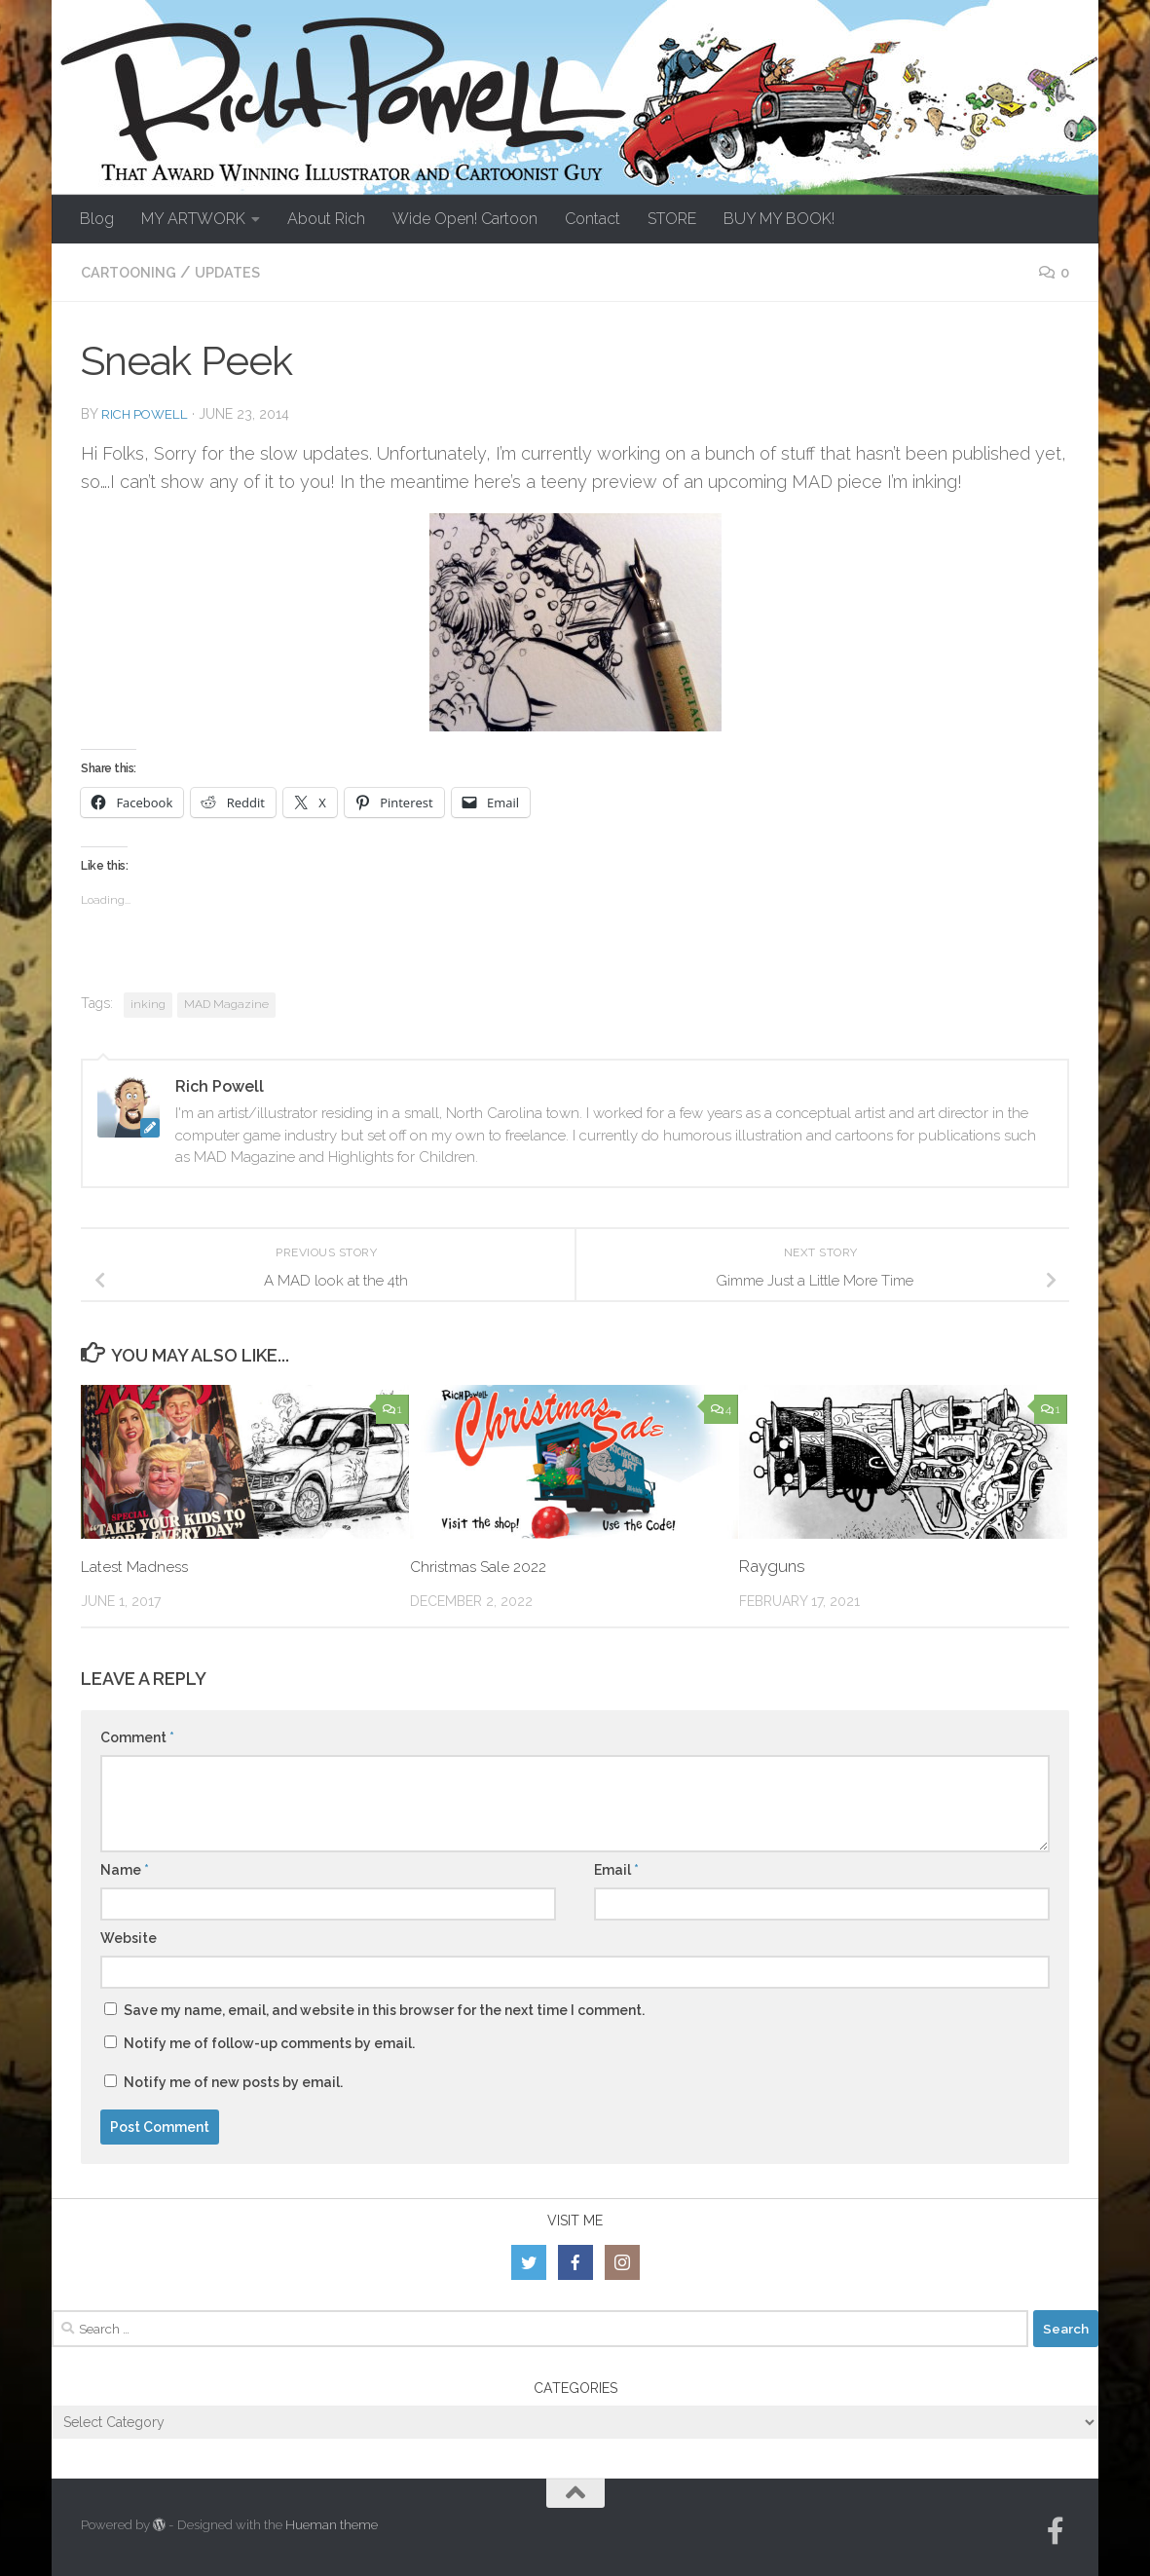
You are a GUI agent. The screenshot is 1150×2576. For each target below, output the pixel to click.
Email (616, 1869)
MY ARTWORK (193, 218)
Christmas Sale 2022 (487, 1565)
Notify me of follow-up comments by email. (269, 2042)
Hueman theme (331, 2524)
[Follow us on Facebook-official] (1055, 2530)
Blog (97, 218)
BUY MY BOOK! (779, 218)
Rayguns (772, 1565)
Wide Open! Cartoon (465, 218)
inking (148, 1003)
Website (128, 1937)
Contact (592, 218)
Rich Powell (147, 414)
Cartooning (133, 272)
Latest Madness (142, 1565)
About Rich (326, 218)
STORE (672, 218)
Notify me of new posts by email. (233, 2081)
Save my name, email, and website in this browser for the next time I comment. (384, 2009)
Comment (137, 1736)
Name (124, 1869)
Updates (240, 272)
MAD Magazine (226, 1003)
